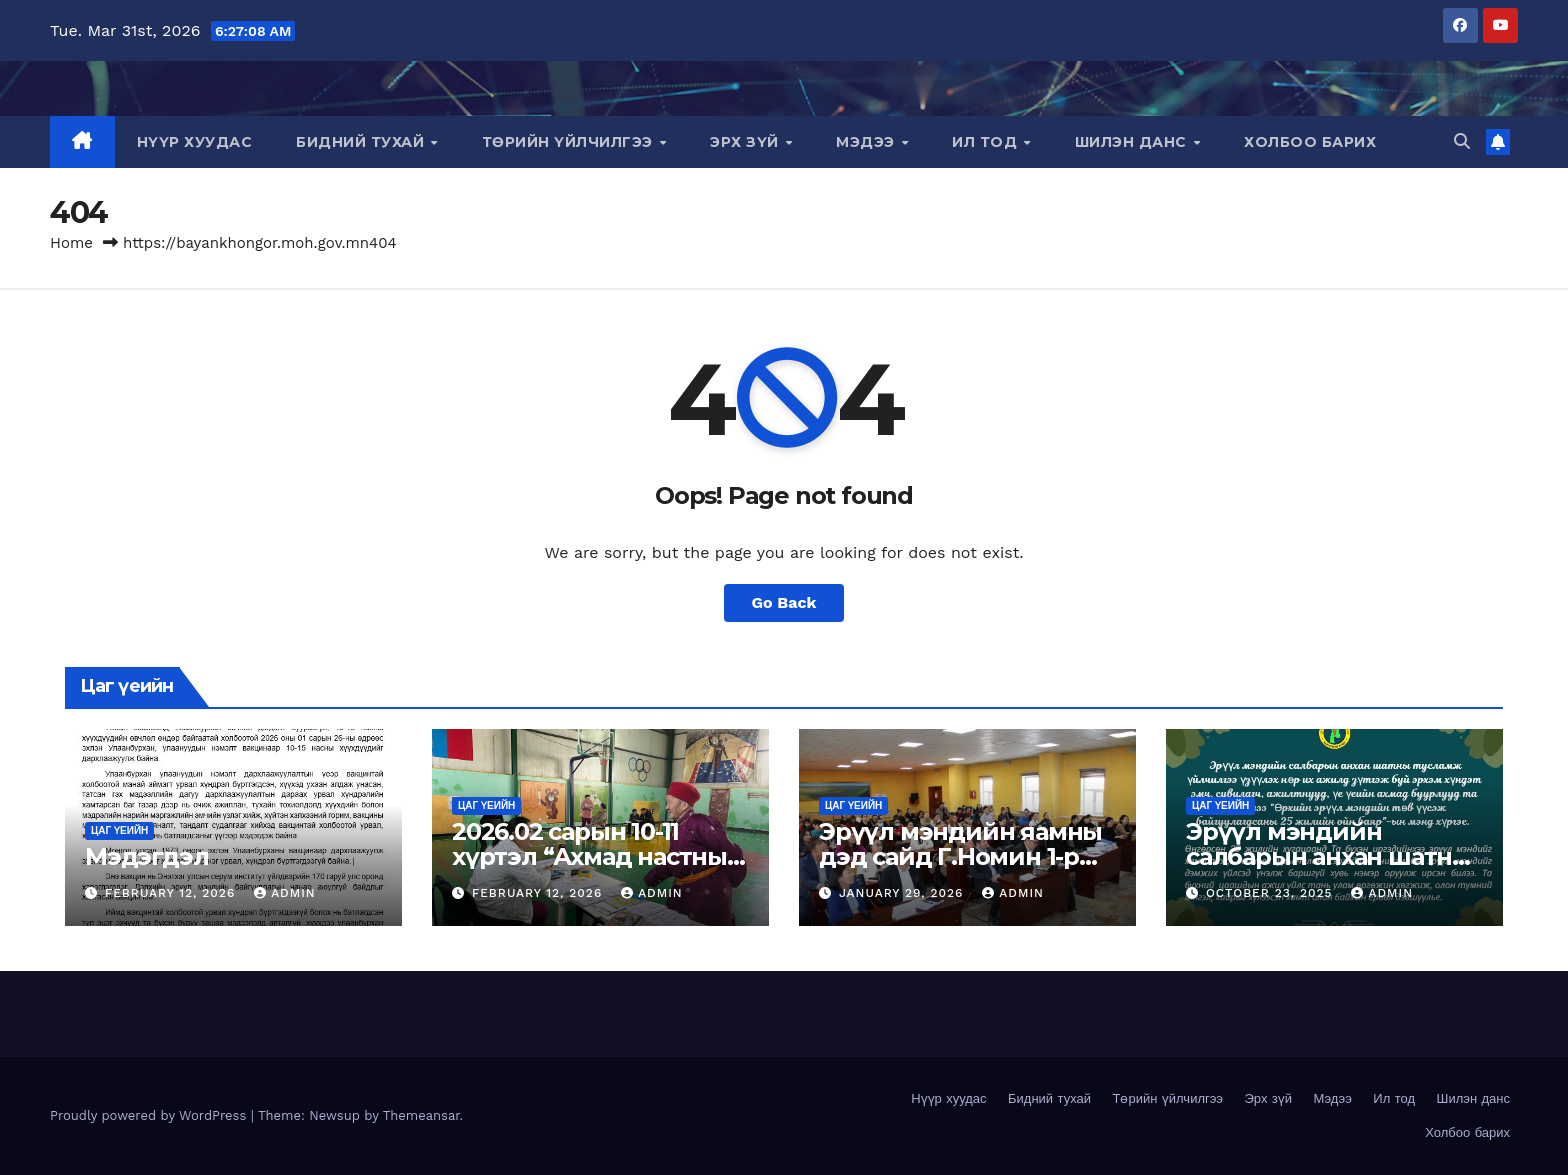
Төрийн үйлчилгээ (570, 142)
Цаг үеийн (119, 830)
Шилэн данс (1133, 142)
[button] (1462, 141)
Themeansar (421, 1115)
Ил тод (987, 142)
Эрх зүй (746, 142)
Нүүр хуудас (195, 142)
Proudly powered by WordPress (150, 1115)
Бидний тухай (362, 142)
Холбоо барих (1310, 142)
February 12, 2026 (172, 893)
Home (71, 243)
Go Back (784, 602)
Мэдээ (867, 142)
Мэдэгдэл (146, 856)
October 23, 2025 (1272, 893)
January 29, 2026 (903, 893)
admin (285, 893)
